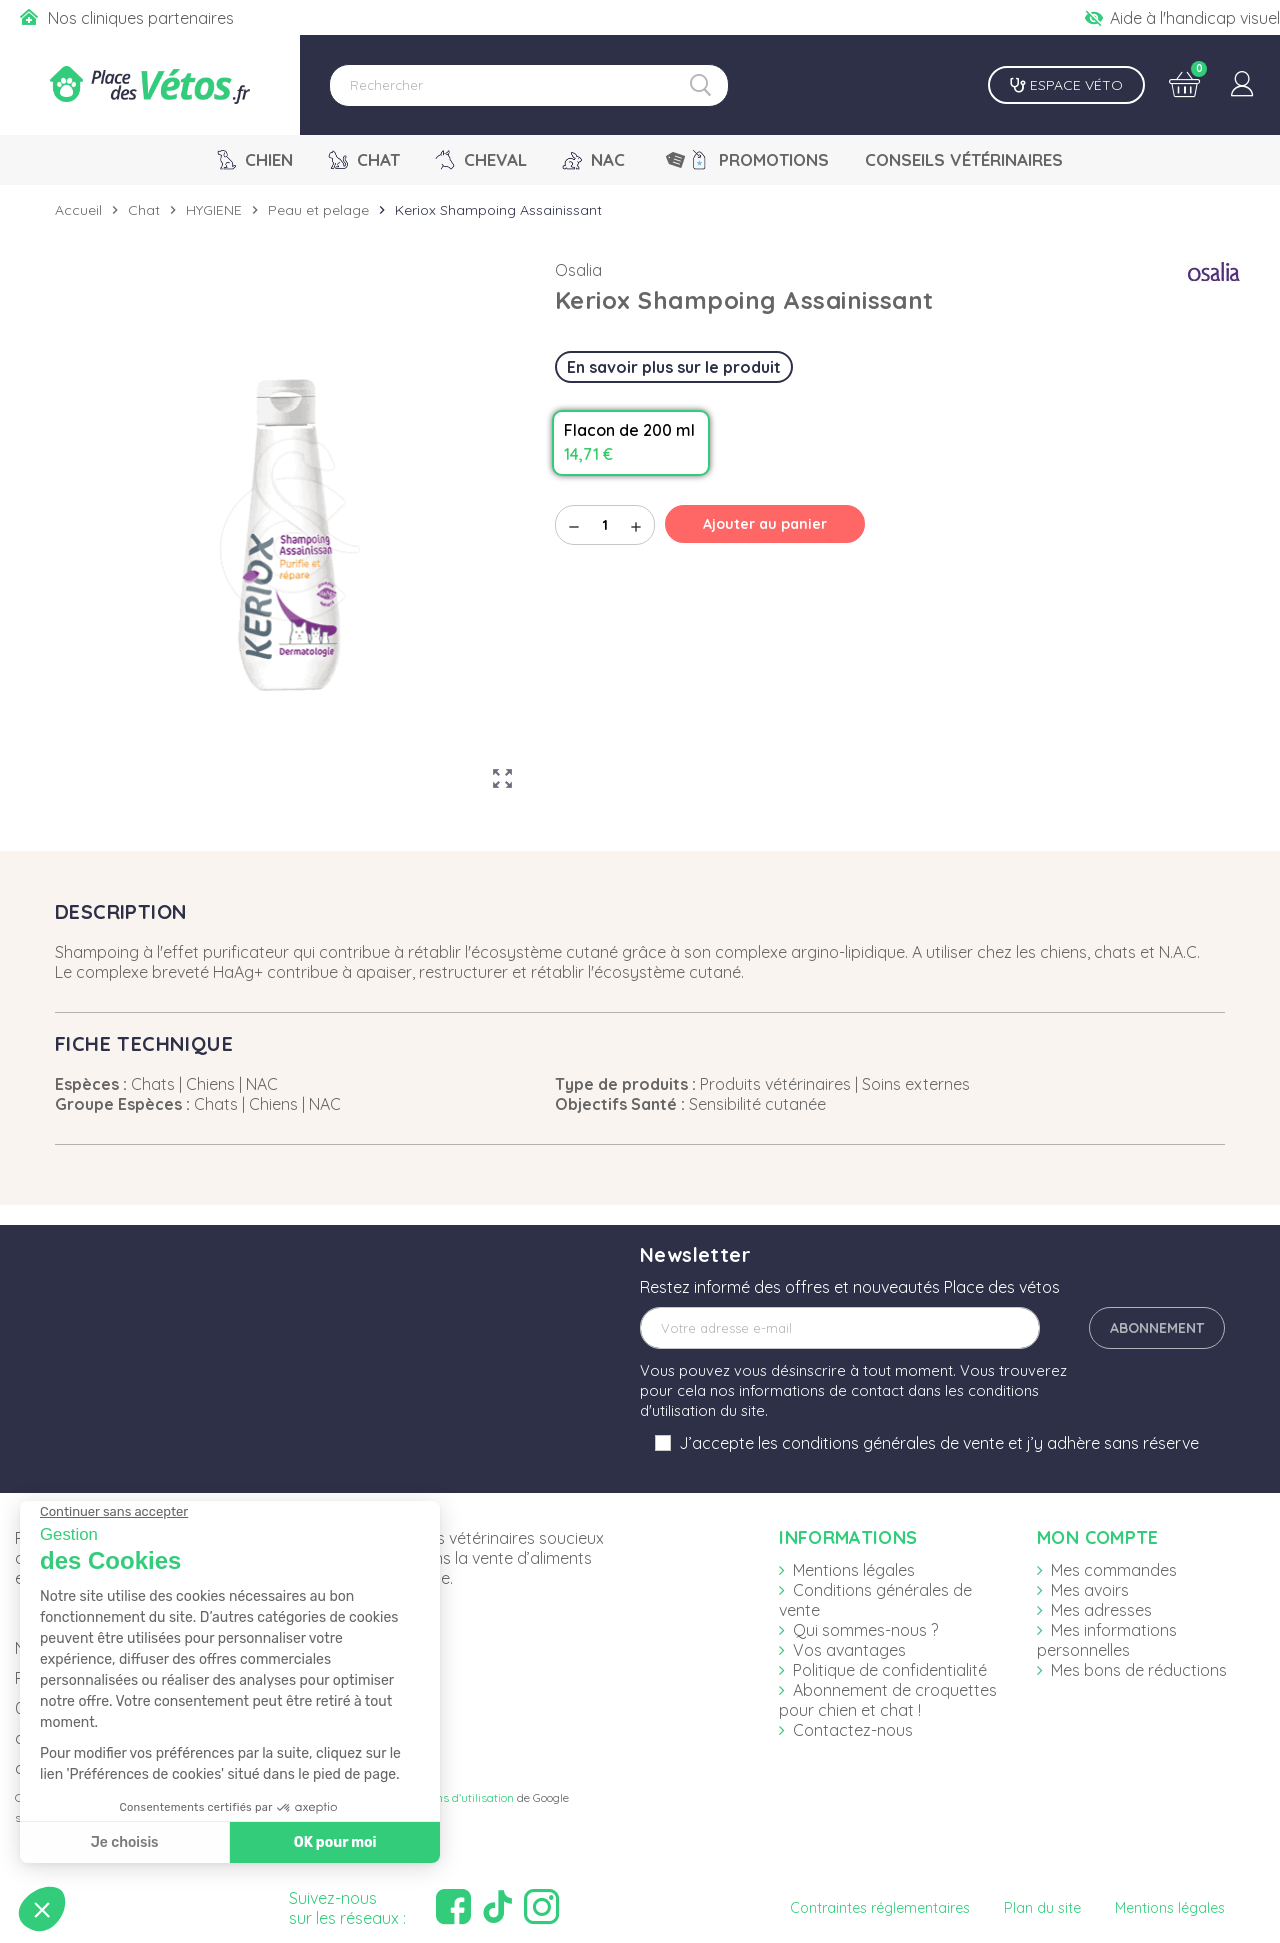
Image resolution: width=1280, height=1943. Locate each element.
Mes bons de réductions (1139, 1670)
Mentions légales (854, 1570)
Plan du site (1042, 1908)
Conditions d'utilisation (453, 1797)
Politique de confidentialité (890, 1670)
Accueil (78, 210)
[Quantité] (605, 525)
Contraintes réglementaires (880, 1908)
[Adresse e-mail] (840, 1328)
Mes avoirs (1090, 1590)
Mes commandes (1114, 1570)
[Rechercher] (529, 85)
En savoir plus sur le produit (674, 367)
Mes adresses (1101, 1610)
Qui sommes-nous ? (865, 1630)
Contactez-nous (853, 1730)
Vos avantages (849, 1650)
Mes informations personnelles (1107, 1640)
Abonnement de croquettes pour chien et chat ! (888, 1700)
